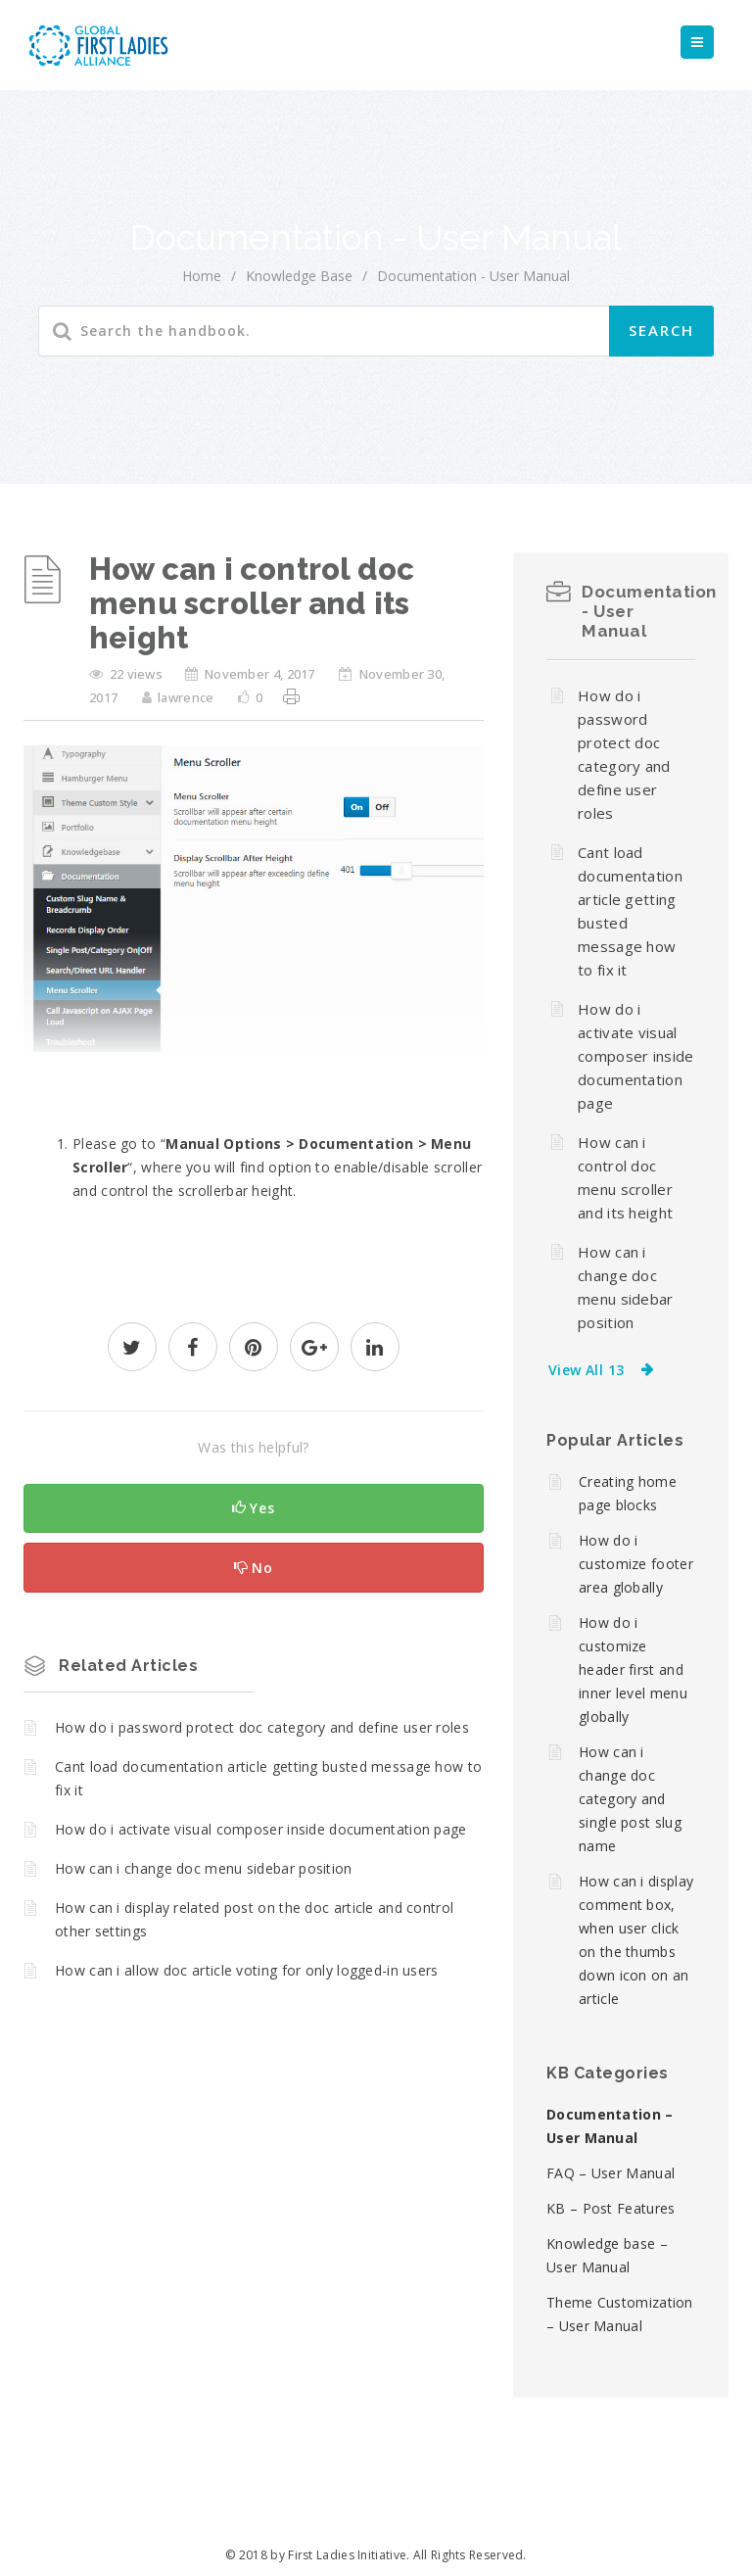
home (201, 275)
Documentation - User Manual (473, 275)
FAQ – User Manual (610, 2173)
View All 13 (586, 1369)
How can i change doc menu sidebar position (203, 1868)
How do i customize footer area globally (636, 1564)
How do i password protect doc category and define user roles (262, 1727)
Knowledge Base (299, 275)
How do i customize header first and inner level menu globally (633, 1669)
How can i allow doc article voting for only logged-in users (247, 1970)
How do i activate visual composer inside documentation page (261, 1829)
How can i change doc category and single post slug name (630, 1798)
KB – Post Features (610, 2208)
